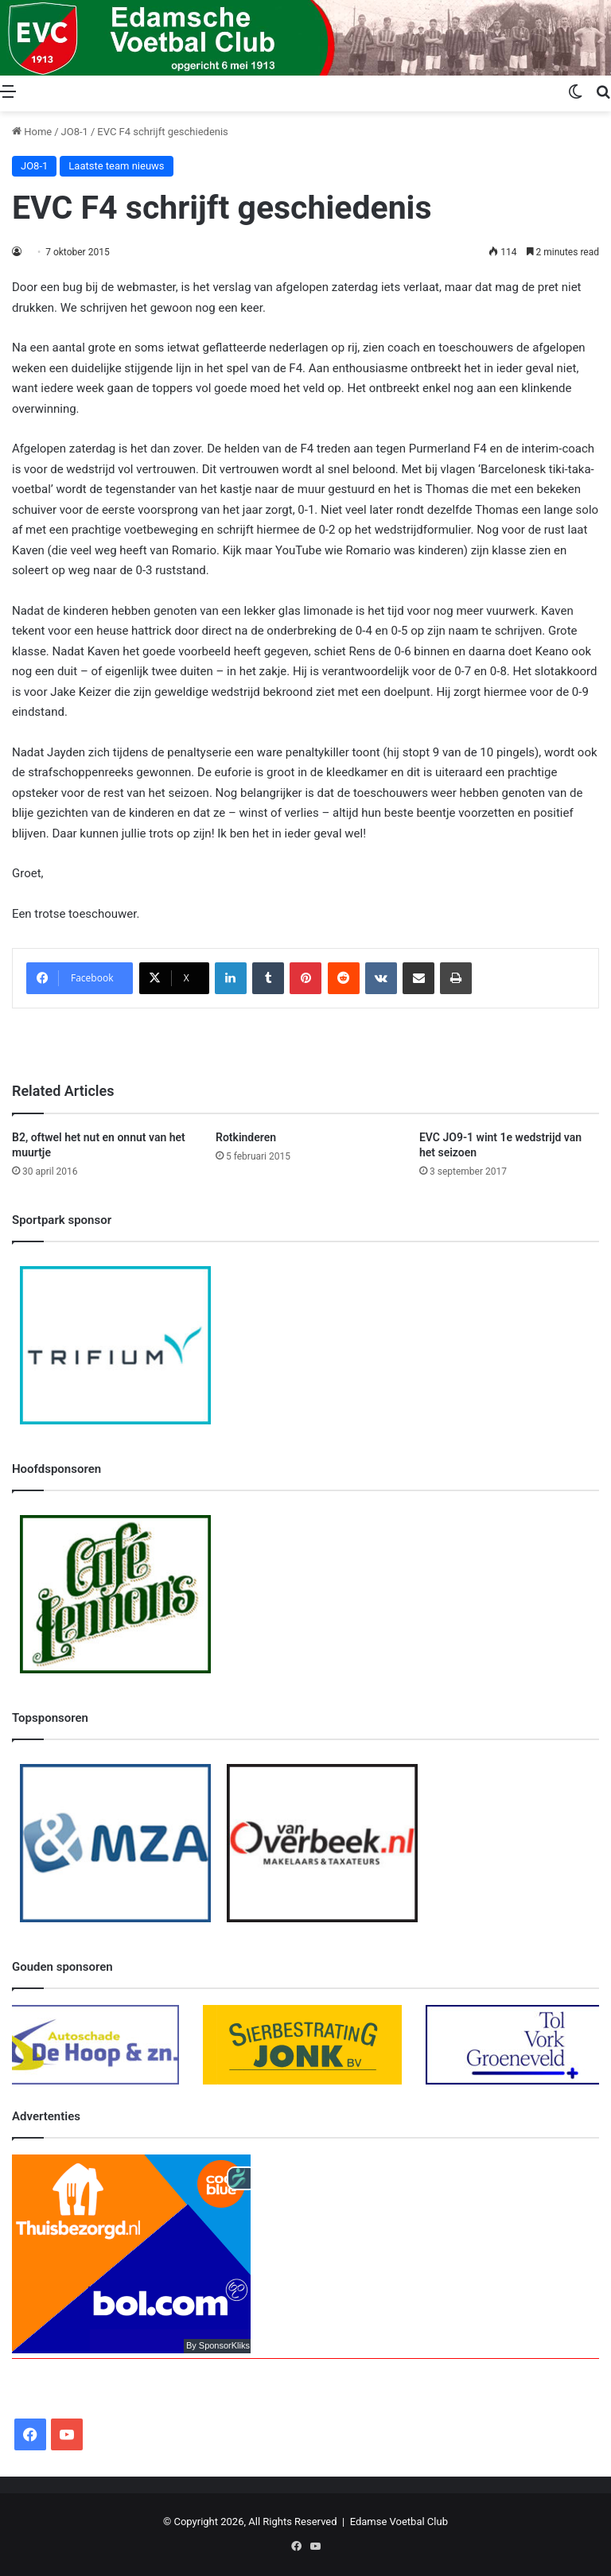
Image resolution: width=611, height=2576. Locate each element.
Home (32, 132)
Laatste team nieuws (116, 166)
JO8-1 (74, 132)
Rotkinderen (246, 1137)
